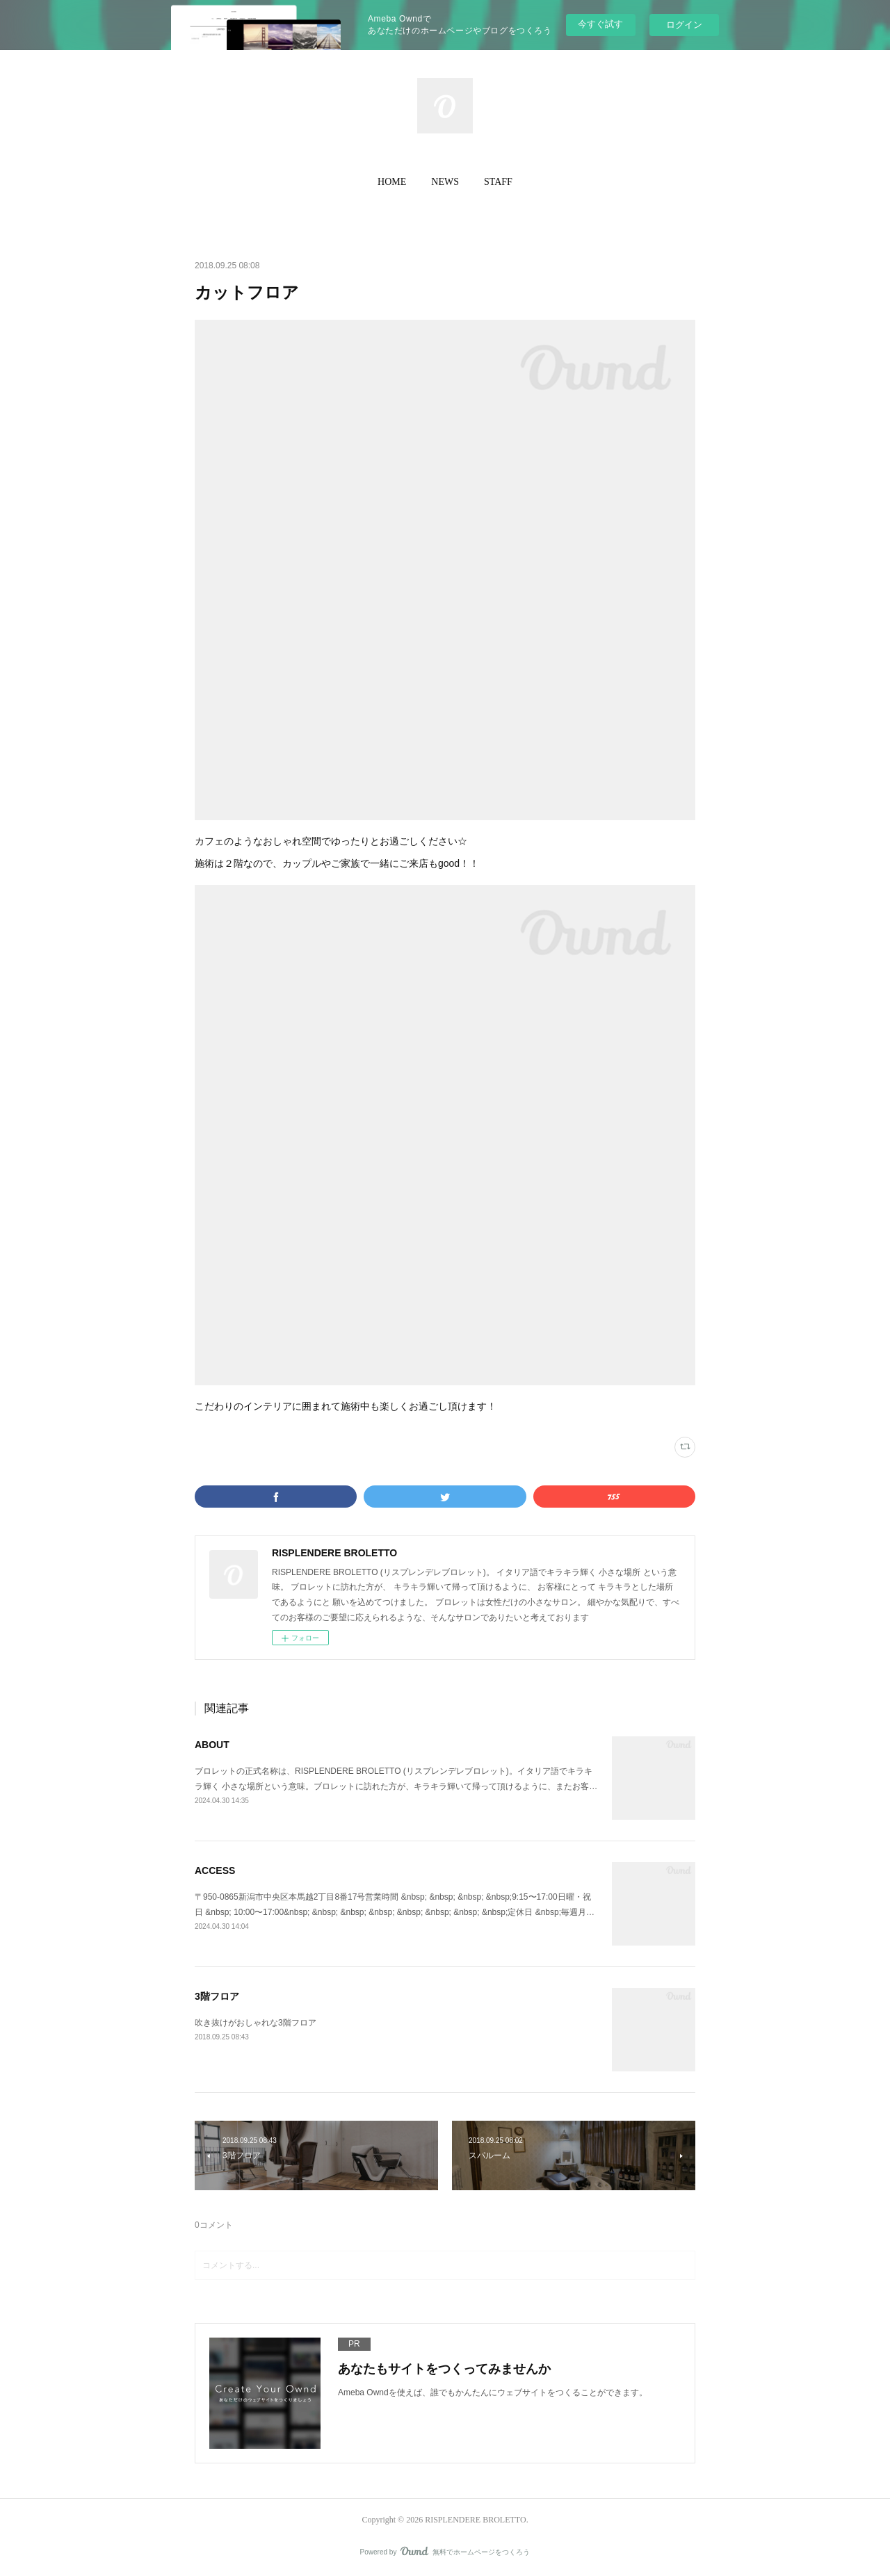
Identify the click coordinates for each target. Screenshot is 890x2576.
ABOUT (212, 1744)
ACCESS (215, 1870)
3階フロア (217, 1996)
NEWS (445, 182)
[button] (392, 182)
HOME (392, 182)
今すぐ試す (600, 24)
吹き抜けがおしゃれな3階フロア (255, 2023)
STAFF (498, 182)
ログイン (684, 24)
